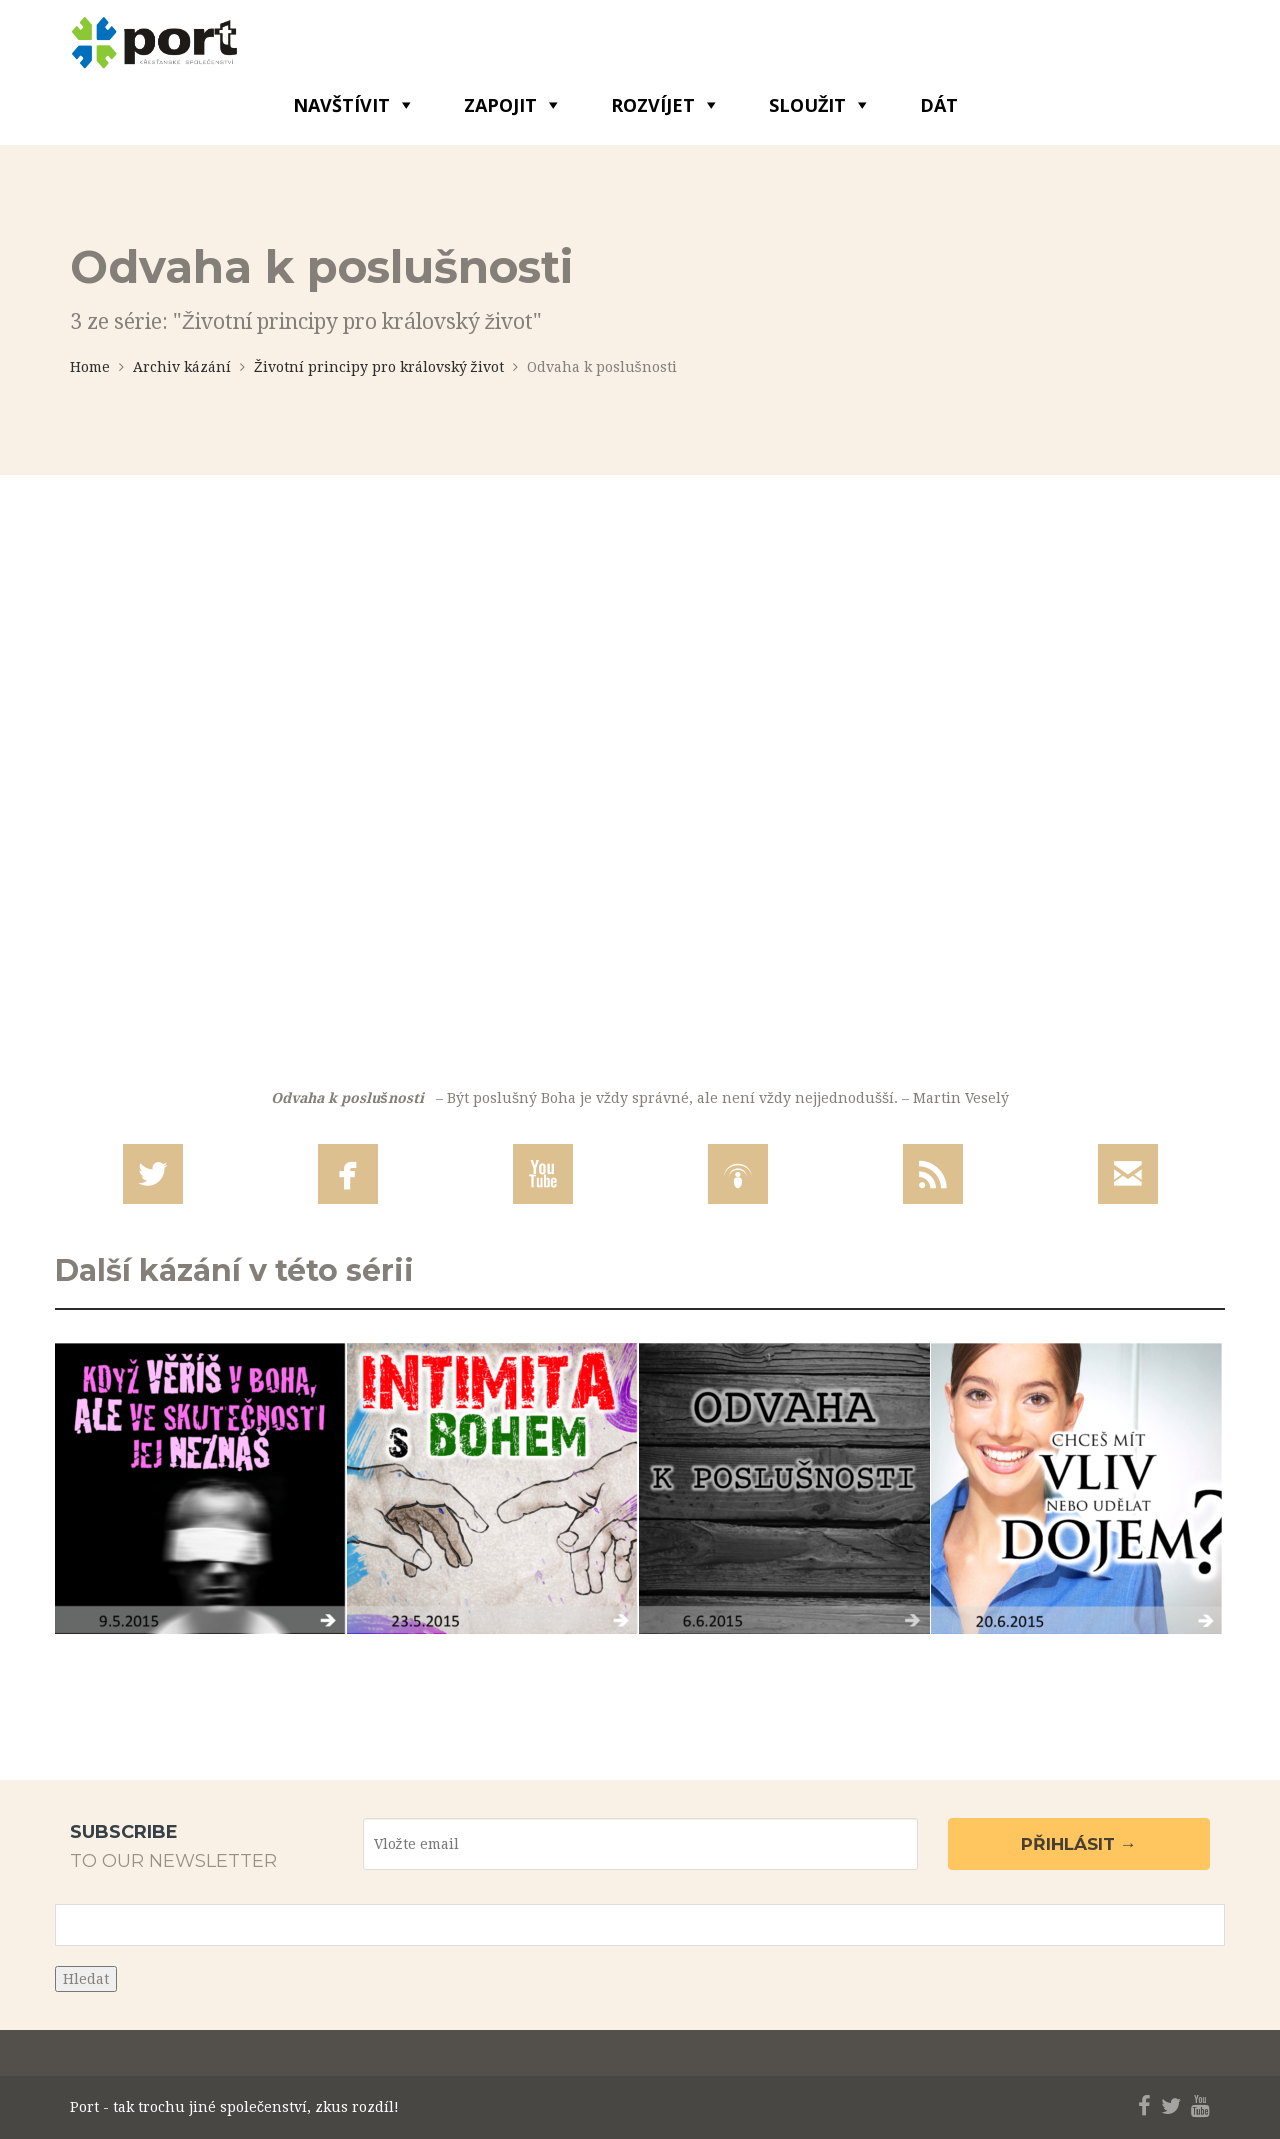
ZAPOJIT (500, 105)
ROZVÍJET (653, 105)
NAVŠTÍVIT (341, 105)
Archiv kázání (182, 367)
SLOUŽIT (807, 105)
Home (90, 367)
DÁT (939, 105)
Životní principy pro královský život (379, 367)
